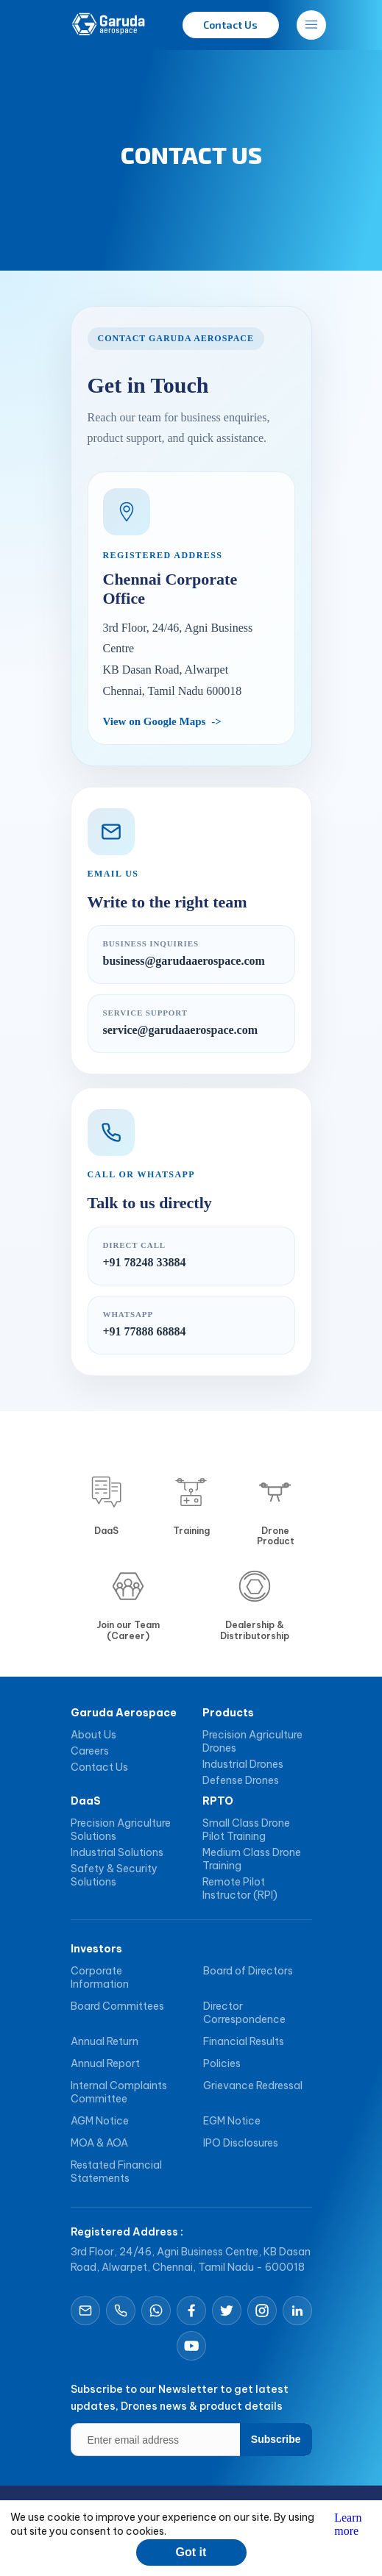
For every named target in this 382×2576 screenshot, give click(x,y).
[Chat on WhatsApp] (156, 2310)
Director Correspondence (244, 2012)
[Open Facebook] (191, 2310)
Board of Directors (248, 1970)
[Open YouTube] (191, 2346)
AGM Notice (100, 2120)
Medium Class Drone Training (251, 1859)
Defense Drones (240, 1780)
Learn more (347, 2524)
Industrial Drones (242, 1764)
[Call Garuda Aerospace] (120, 2310)
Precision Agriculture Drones (252, 1741)
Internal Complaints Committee (119, 2092)
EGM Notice (232, 2120)
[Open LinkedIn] (297, 2310)
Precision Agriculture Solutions (121, 1829)
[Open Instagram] (262, 2310)
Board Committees (117, 2006)
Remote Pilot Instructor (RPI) (239, 1888)
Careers (90, 1751)
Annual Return (104, 2041)
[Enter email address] (191, 2439)
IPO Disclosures (240, 2142)
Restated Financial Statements (116, 2171)
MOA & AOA (99, 2142)
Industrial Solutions (117, 1852)
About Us (93, 1734)
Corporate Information (100, 1977)
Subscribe (276, 2439)
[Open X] (226, 2310)
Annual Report (105, 2063)
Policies (222, 2063)
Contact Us (99, 1767)
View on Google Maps (154, 721)
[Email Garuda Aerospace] (85, 2310)
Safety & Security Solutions (114, 1875)
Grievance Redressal (253, 2085)
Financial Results (243, 2041)
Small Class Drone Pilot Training (246, 1829)
